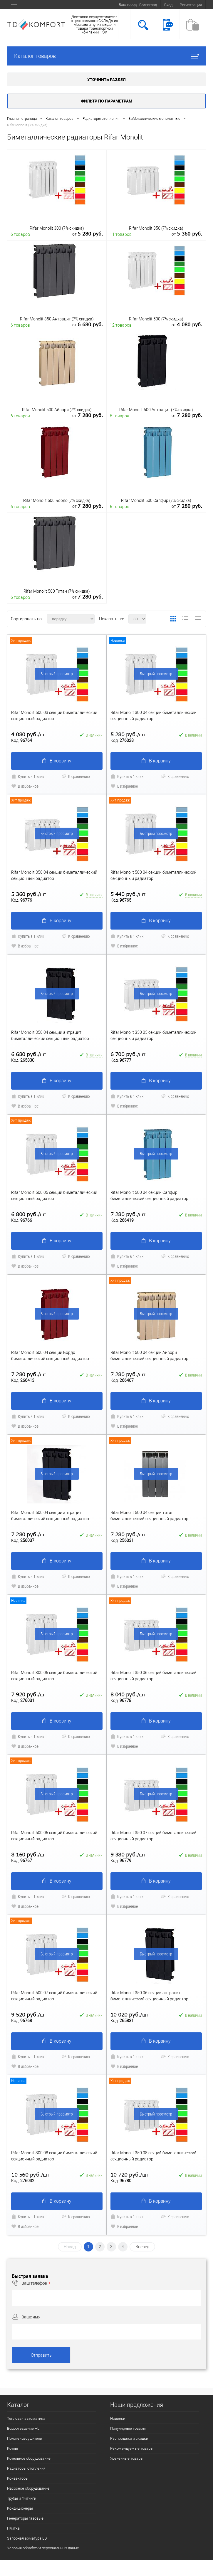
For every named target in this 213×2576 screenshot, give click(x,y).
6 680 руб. (28, 1054)
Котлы (12, 2448)
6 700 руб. (127, 1054)
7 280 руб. (127, 1214)
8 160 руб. (28, 1854)
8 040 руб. (127, 1694)
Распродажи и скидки (129, 2438)
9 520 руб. (28, 2015)
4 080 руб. (28, 734)
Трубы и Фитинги (21, 2498)
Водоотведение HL (23, 2428)
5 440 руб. (127, 894)
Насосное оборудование (28, 2488)
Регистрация (191, 5)
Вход (168, 5)
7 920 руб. (28, 1694)
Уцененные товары (126, 2458)
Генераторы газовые (25, 2518)
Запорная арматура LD (27, 2538)
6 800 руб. (28, 1214)
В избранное (24, 786)
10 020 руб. (129, 2015)
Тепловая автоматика (26, 2418)
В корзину (56, 761)
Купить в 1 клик (27, 776)
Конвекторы (17, 2478)
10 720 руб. (129, 2175)
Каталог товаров (106, 55)
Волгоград (148, 5)
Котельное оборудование (29, 2458)
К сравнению (75, 776)
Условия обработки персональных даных (43, 2548)
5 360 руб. (28, 894)
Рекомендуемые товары (131, 2448)
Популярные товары (128, 2428)
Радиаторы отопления (26, 2468)
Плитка (13, 2528)
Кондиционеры (20, 2508)
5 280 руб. (127, 734)
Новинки (117, 2418)
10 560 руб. (30, 2175)
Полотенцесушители (24, 2438)
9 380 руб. (127, 1854)
